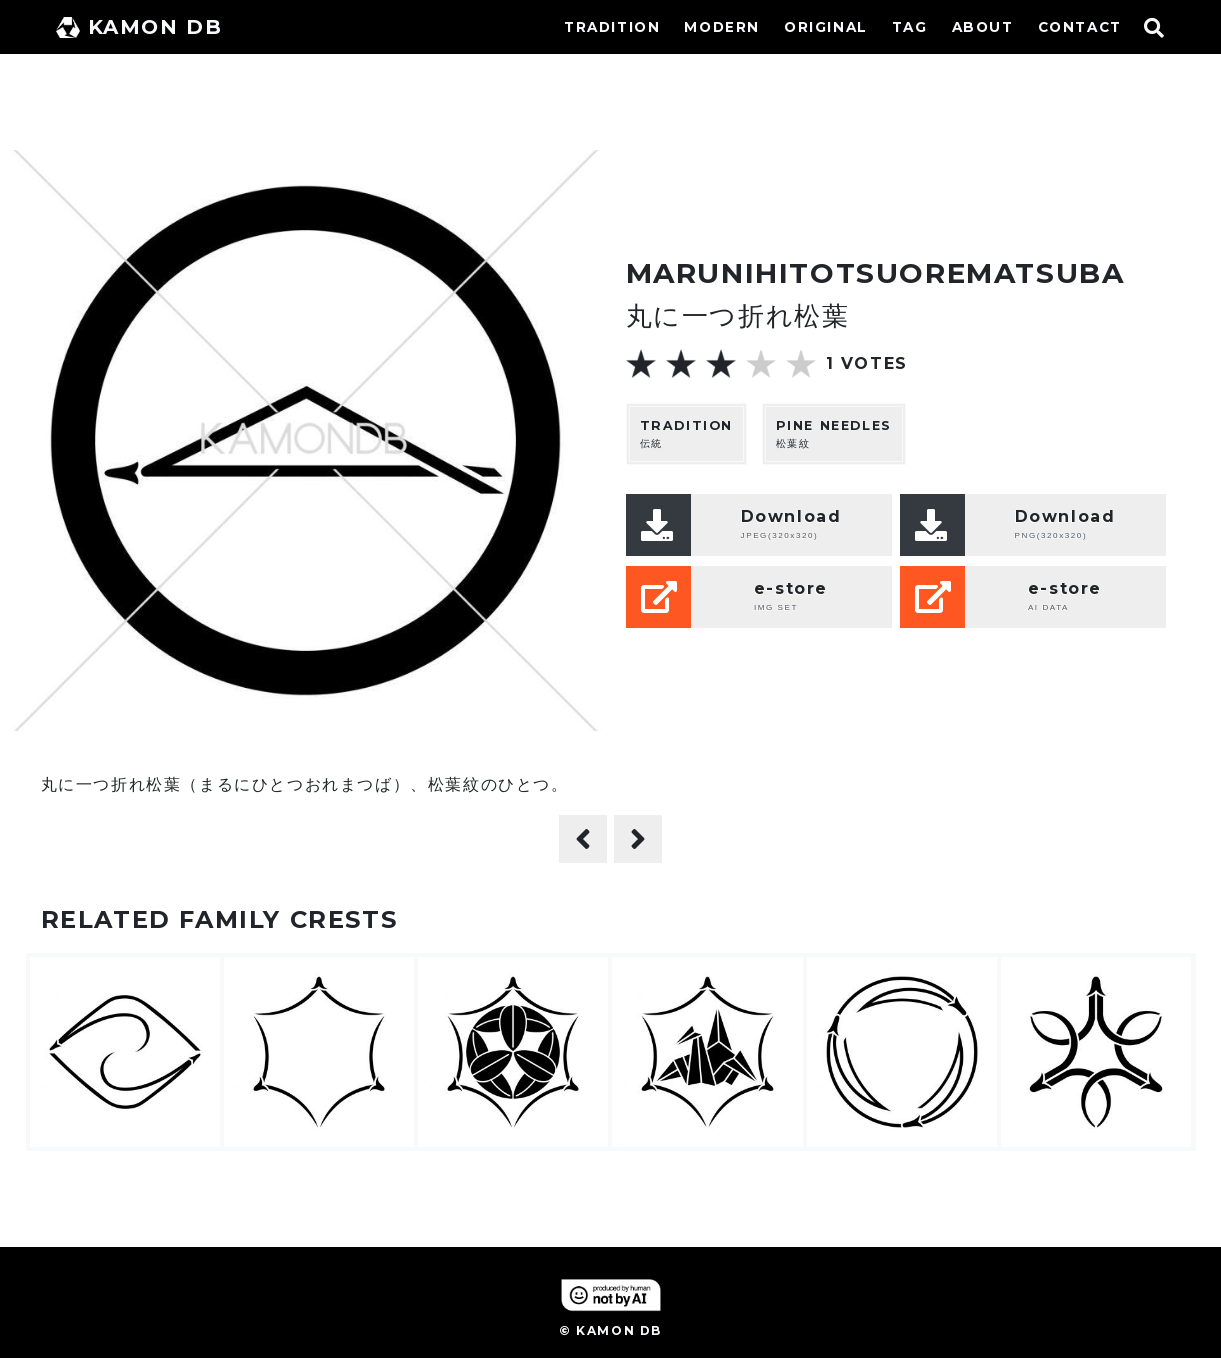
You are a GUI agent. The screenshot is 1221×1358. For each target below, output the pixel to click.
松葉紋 (834, 433)
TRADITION (612, 27)
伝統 (686, 433)
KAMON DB (139, 27)
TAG (910, 27)
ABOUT (983, 27)
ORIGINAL (826, 27)
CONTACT (1080, 27)
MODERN (722, 27)
